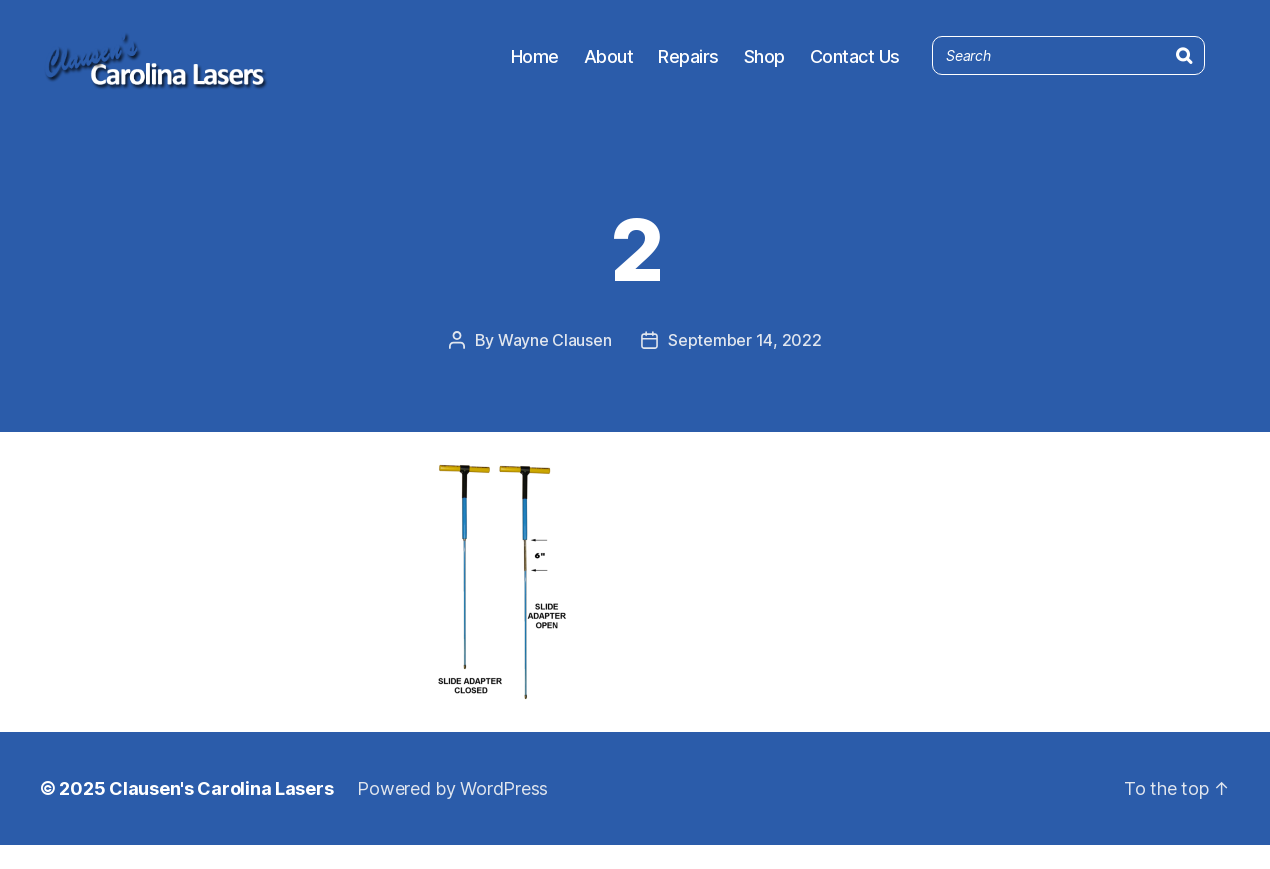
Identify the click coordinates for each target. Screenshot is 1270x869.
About (609, 67)
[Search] (1184, 62)
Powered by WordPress (452, 812)
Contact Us (855, 67)
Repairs (688, 67)
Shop (764, 67)
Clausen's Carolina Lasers (221, 812)
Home (535, 67)
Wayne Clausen (555, 364)
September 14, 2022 (744, 364)
